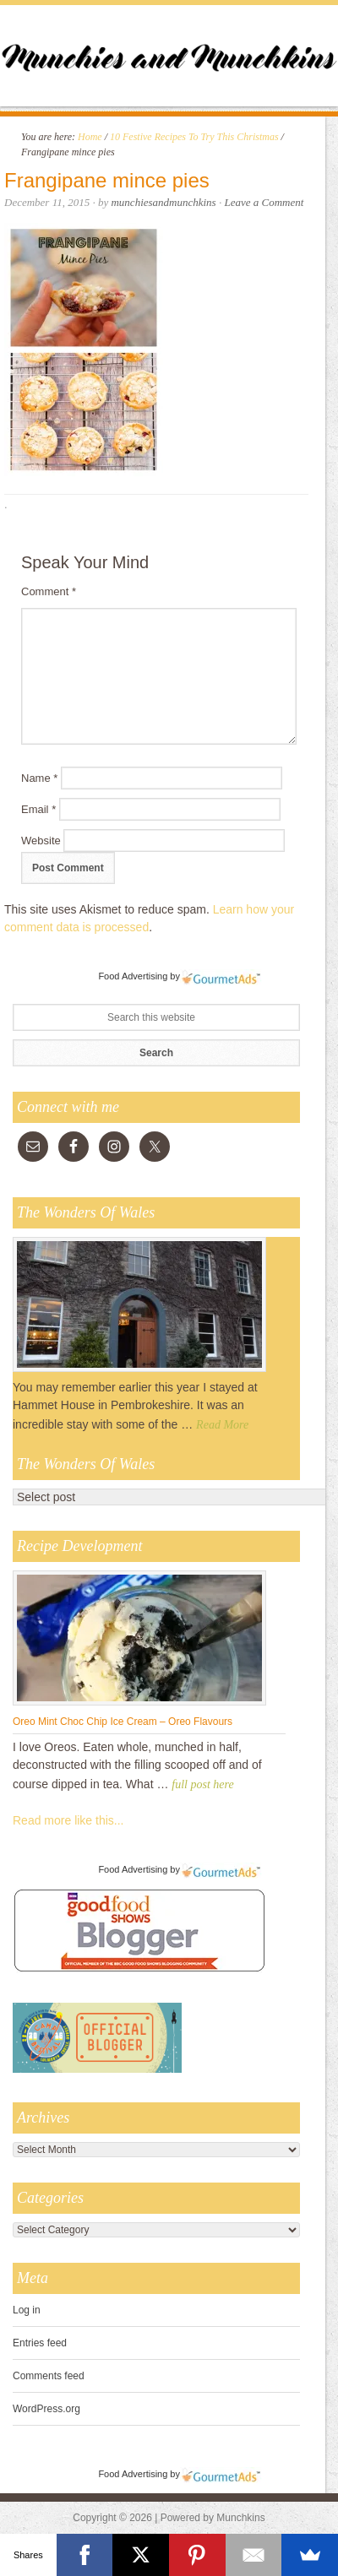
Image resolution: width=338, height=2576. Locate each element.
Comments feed (48, 2376)
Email (38, 809)
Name (39, 778)
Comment (48, 591)
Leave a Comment (263, 202)
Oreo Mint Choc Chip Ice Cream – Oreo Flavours (122, 1721)
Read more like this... (68, 1820)
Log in (27, 2310)
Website (41, 840)
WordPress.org (46, 2409)
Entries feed (40, 2343)
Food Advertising (132, 976)
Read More (222, 1424)
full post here (202, 1784)
